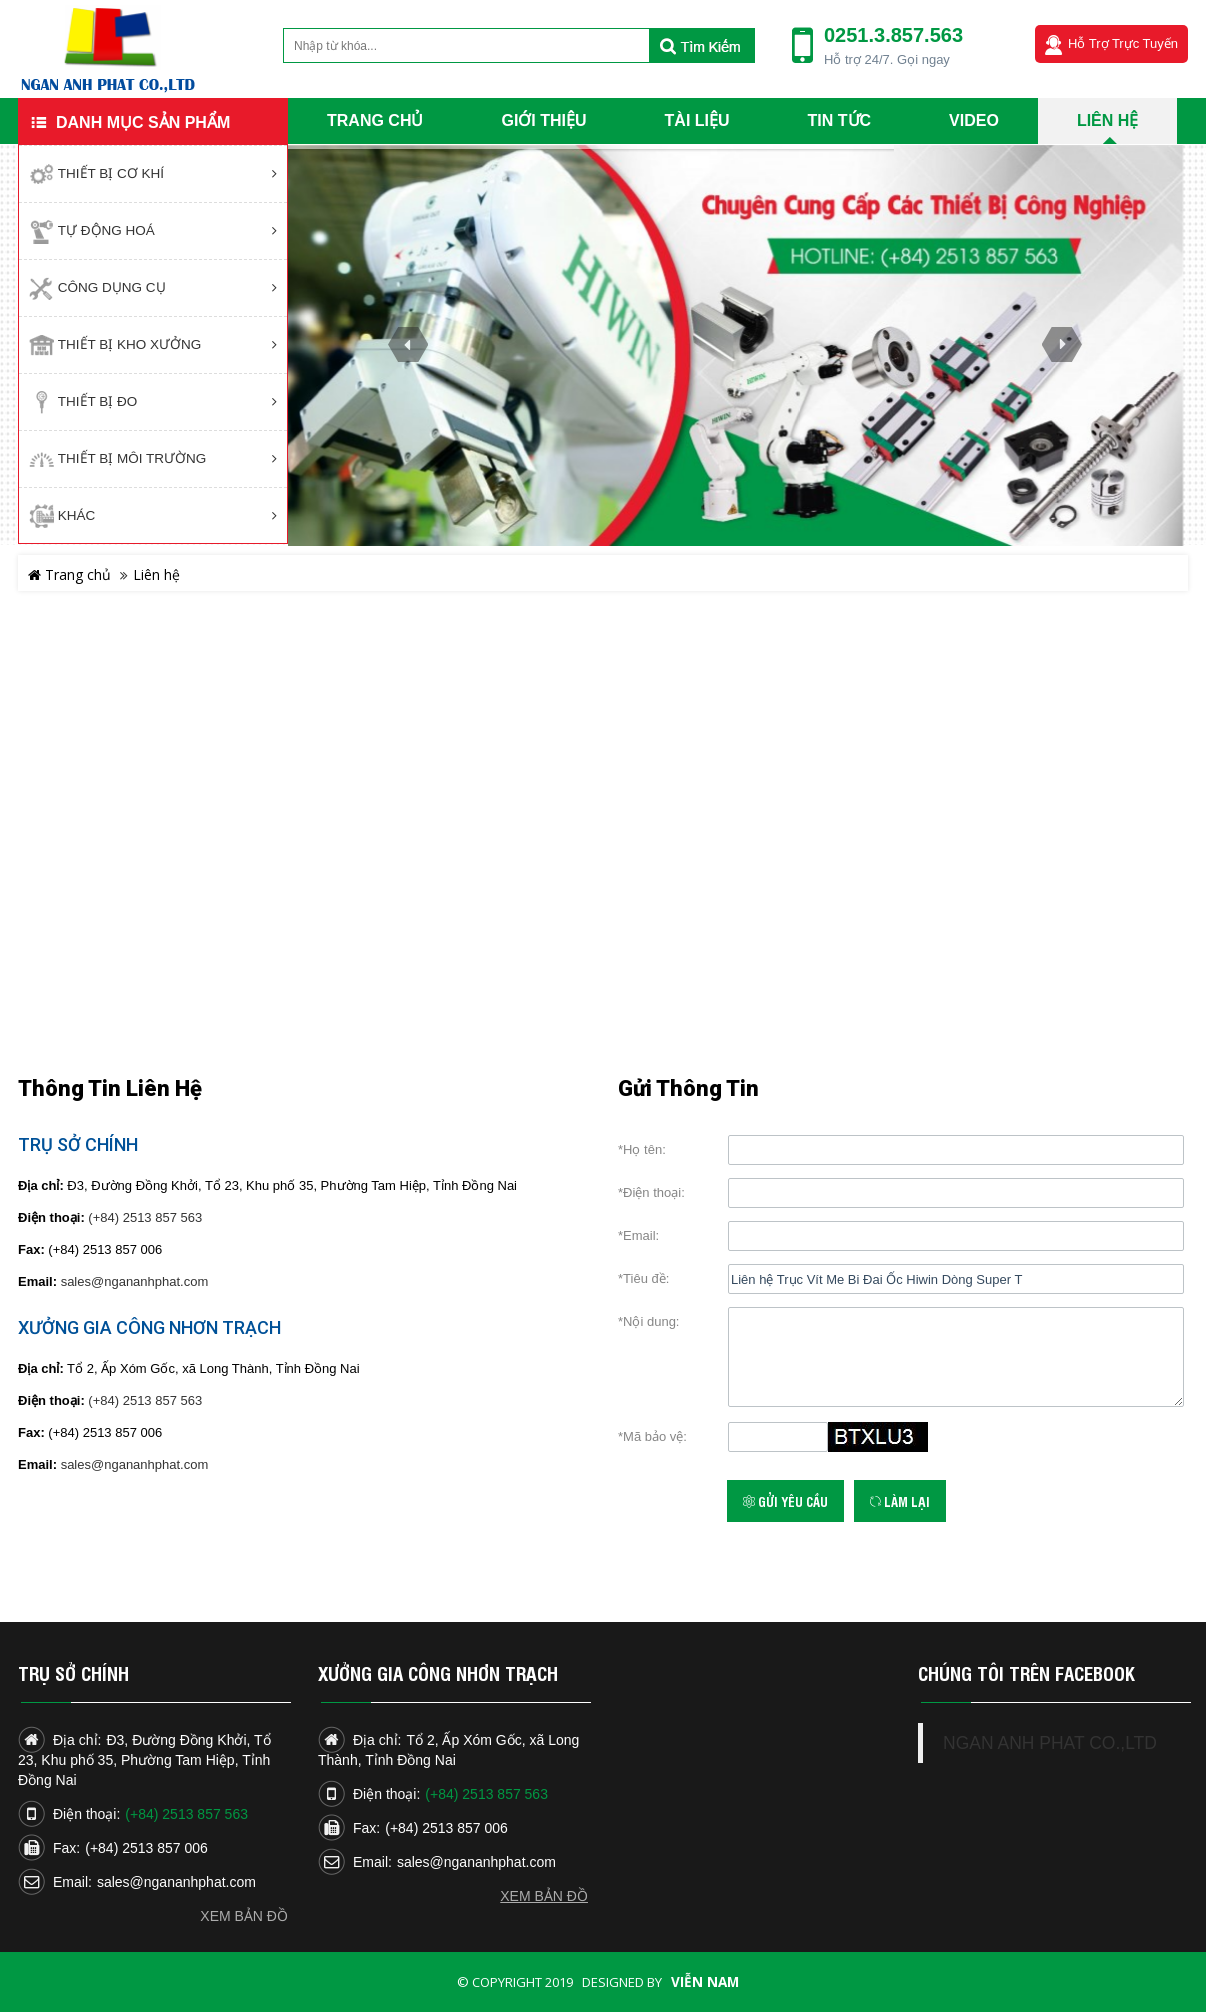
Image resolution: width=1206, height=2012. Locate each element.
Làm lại (900, 1501)
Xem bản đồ (244, 1916)
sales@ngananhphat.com (135, 1281)
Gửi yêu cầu (785, 1501)
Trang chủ (69, 574)
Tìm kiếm (701, 45)
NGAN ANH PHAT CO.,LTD (1050, 1743)
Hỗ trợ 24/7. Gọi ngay (887, 59)
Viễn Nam (705, 1982)
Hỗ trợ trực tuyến (1123, 43)
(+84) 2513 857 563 (145, 1217)
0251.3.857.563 (893, 35)
